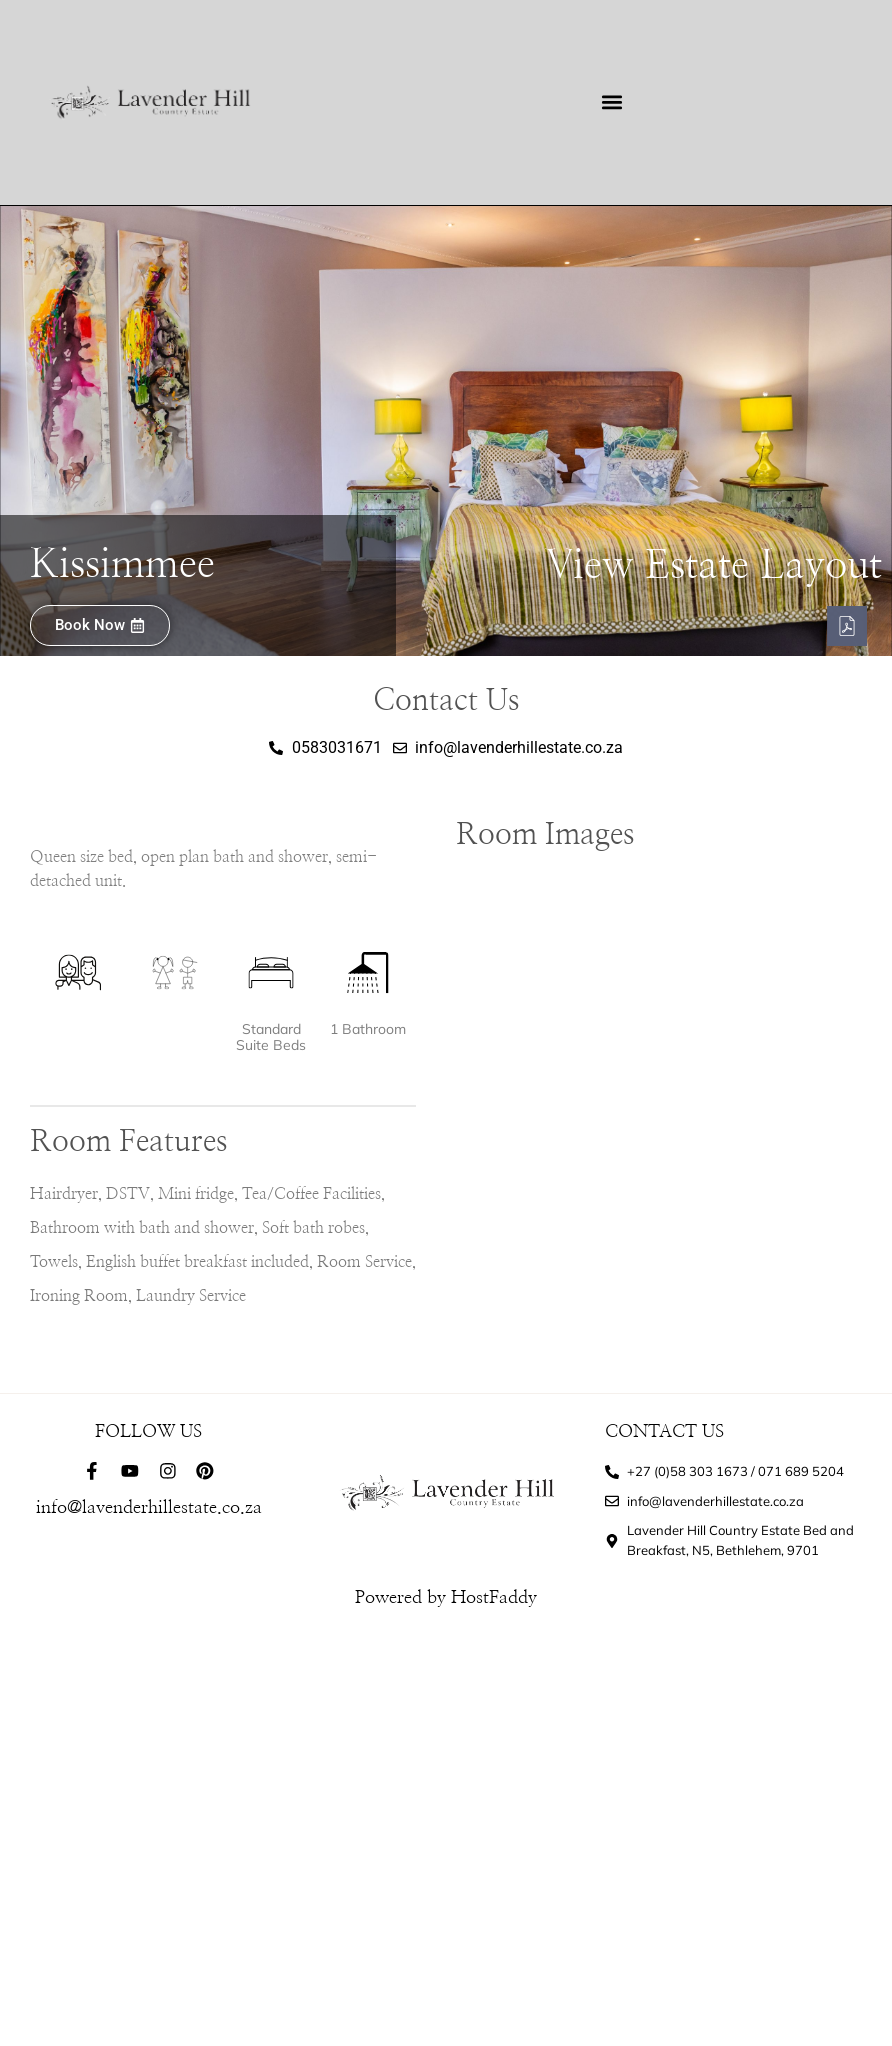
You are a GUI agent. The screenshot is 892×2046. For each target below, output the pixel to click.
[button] (612, 102)
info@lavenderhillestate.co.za (149, 1508)
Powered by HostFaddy (446, 1598)
